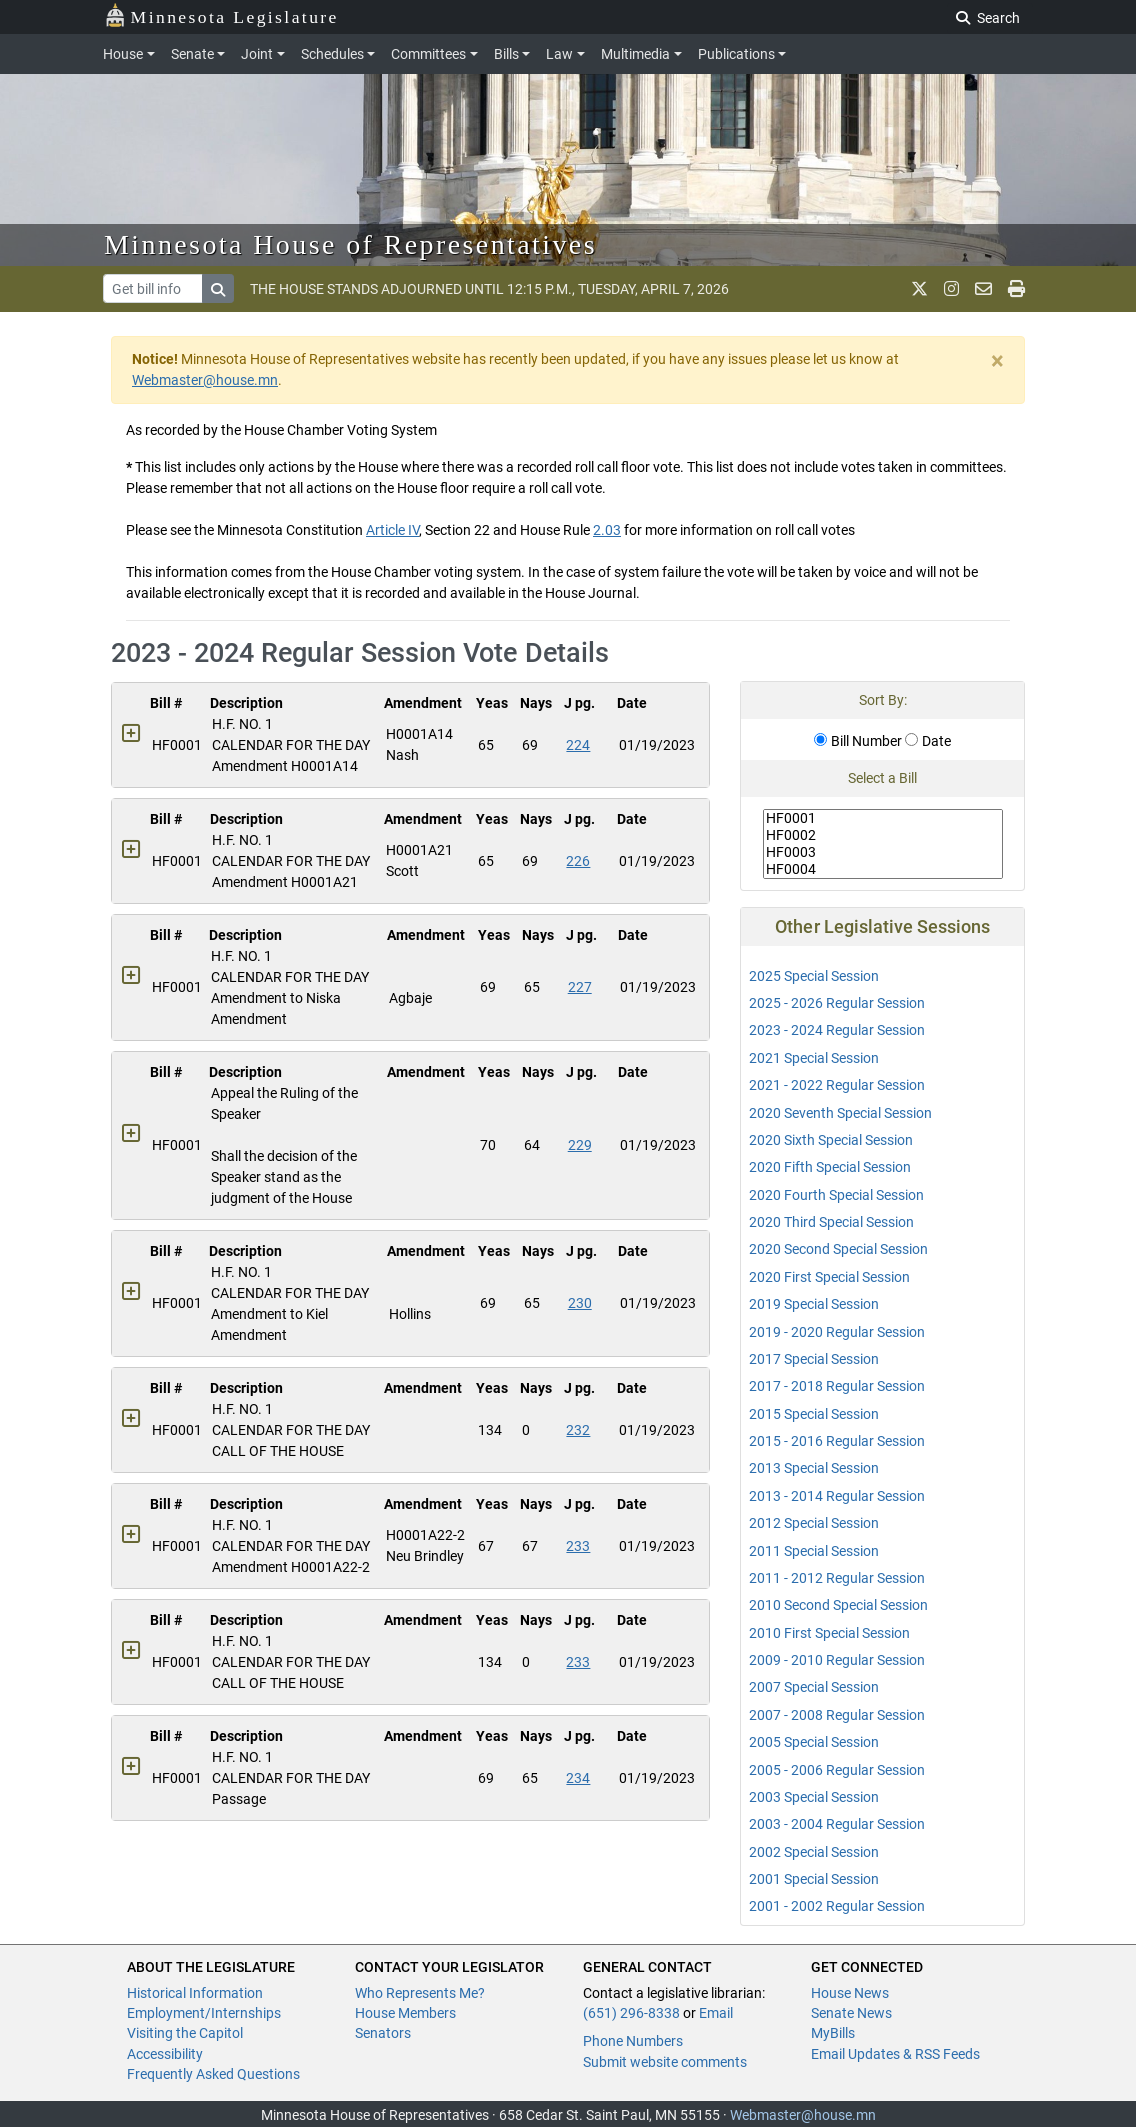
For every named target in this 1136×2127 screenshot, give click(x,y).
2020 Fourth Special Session (836, 1195)
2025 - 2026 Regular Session (837, 1003)
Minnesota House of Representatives (350, 244)
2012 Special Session (814, 1523)
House (123, 54)
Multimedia (635, 54)
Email (716, 2013)
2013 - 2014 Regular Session (837, 1496)
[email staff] (983, 289)
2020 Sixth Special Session (831, 1140)
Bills (506, 54)
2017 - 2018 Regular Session (837, 1386)
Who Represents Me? (420, 1993)
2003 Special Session (814, 1797)
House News (850, 1993)
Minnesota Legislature (221, 15)
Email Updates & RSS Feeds (895, 2054)
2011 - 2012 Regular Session (837, 1578)
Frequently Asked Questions (213, 2074)
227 (580, 987)
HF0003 (883, 852)
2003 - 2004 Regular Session (837, 1824)
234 (578, 1778)
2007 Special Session (814, 1687)
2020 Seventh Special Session (840, 1113)
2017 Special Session (814, 1359)
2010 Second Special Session (838, 1605)
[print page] (1016, 289)
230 (580, 1303)
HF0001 (883, 818)
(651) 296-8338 (631, 2013)
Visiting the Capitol (185, 2033)
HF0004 (883, 869)
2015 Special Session (814, 1414)
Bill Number (858, 741)
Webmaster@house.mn (205, 380)
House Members (405, 2013)
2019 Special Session (814, 1304)
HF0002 (883, 835)
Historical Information (195, 1993)
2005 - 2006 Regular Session (837, 1770)
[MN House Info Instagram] (951, 289)
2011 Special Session (814, 1551)
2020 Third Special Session (831, 1222)
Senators (383, 2033)
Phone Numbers (633, 2041)
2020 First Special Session (829, 1277)
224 (578, 745)
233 (578, 1546)
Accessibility (165, 2054)
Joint (257, 54)
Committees (428, 54)
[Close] (997, 361)
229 (580, 1145)
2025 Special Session (814, 976)
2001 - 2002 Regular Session (837, 1906)
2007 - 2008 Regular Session (837, 1715)
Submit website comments (665, 2062)
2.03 (607, 530)
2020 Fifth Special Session (830, 1167)
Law (559, 54)
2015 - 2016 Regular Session (837, 1441)
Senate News (851, 2013)
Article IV (392, 530)
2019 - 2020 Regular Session (837, 1332)
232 (578, 1430)
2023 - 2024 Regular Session (837, 1030)
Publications (736, 54)
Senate (192, 54)
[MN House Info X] (919, 289)
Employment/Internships (204, 2013)
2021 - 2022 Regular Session (837, 1085)
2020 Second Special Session (838, 1249)
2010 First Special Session (829, 1633)
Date (928, 741)
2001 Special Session (814, 1879)
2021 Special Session (814, 1058)
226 (578, 861)
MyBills (833, 2033)
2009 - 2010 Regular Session (837, 1660)
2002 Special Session (814, 1852)
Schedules (332, 54)
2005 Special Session (814, 1742)
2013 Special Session (814, 1468)
